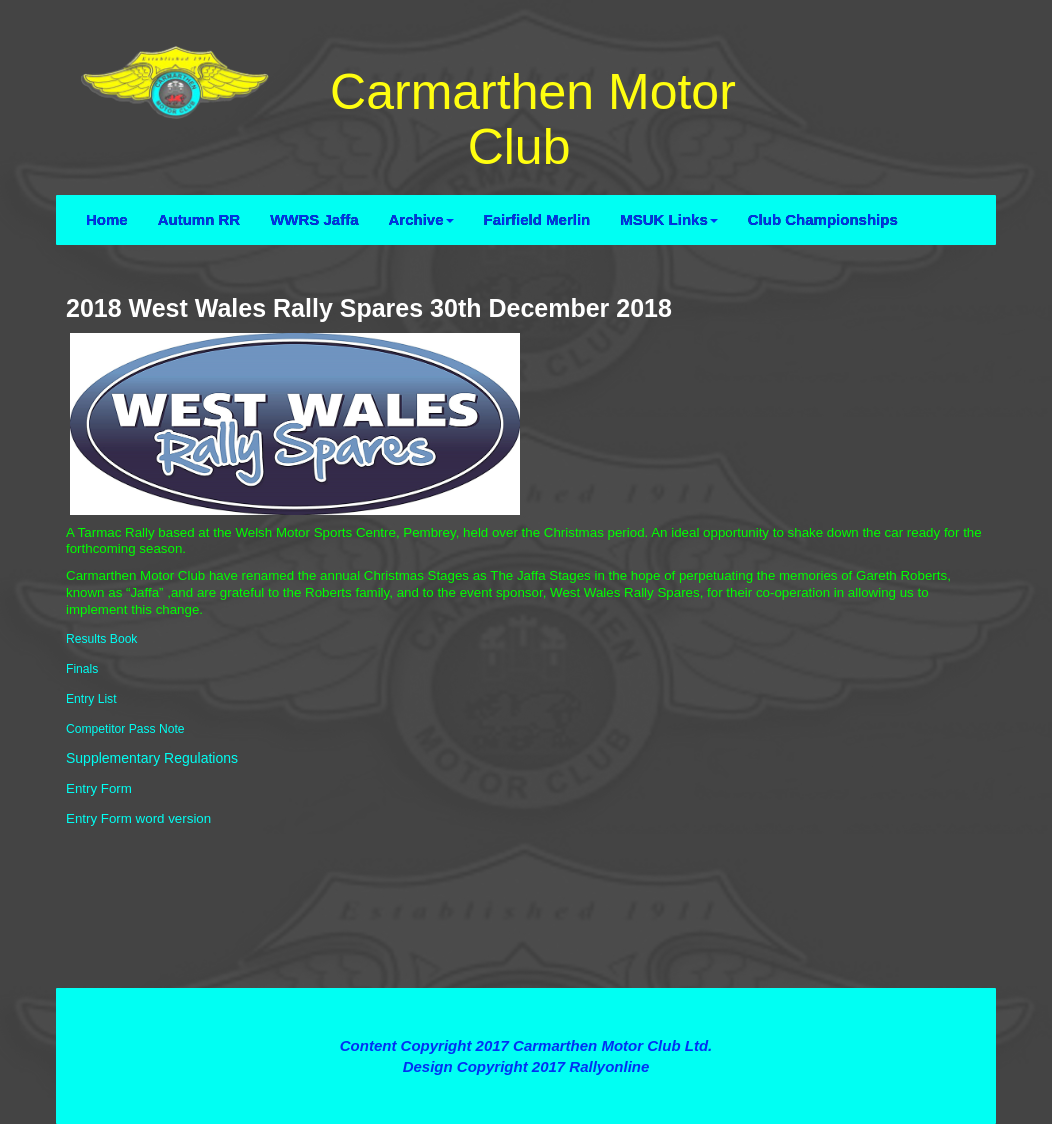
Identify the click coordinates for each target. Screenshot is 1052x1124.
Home (107, 219)
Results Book (101, 639)
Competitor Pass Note (125, 729)
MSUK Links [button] (669, 219)
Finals (82, 669)
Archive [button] (421, 219)
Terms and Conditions (525, 1008)
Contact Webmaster (526, 1088)
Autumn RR (199, 219)
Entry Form (99, 788)
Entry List (91, 699)
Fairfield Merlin (537, 219)
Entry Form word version (138, 818)
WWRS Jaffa (314, 219)
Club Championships (823, 219)
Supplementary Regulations (152, 758)
